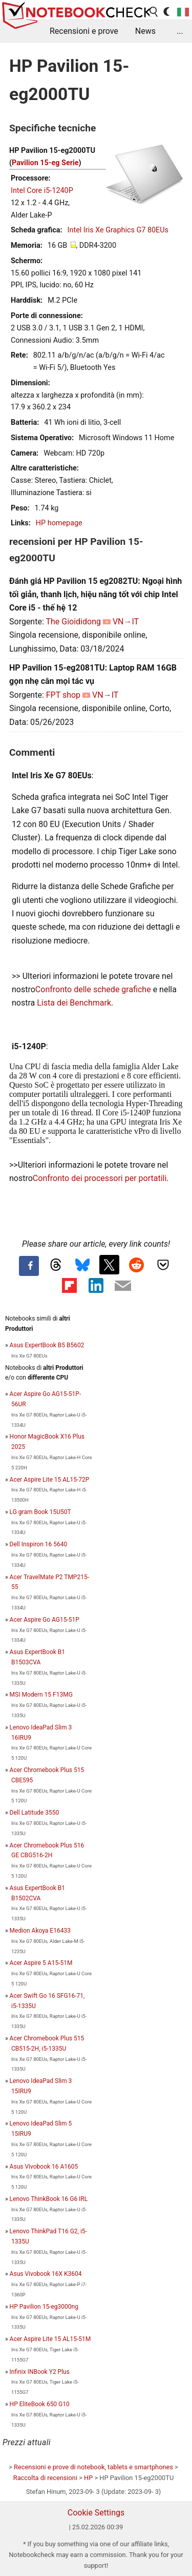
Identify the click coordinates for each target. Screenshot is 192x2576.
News (145, 31)
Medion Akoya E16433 (40, 1930)
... (180, 31)
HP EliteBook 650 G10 (40, 2404)
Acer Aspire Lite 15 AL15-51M (50, 2339)
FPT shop (63, 695)
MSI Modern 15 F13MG (41, 1694)
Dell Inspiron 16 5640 (39, 1544)
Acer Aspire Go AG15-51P (44, 1619)
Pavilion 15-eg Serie (45, 163)
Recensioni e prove (84, 31)
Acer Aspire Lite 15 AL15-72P (50, 1479)
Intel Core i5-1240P (42, 190)
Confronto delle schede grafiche (94, 989)
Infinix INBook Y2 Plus (40, 2371)
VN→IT (126, 621)
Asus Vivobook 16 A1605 (44, 2166)
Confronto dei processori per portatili (99, 1178)
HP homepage (59, 523)
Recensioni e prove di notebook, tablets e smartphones (93, 2467)
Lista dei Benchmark (74, 1003)
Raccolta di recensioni (45, 2478)
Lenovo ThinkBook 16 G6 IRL (49, 2199)
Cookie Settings (96, 2513)
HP (88, 2478)
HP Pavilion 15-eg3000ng (44, 2306)
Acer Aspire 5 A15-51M (41, 1963)
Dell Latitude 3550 (34, 1812)
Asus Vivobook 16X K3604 (46, 2273)
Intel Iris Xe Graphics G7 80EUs (118, 230)
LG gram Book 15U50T (40, 1512)
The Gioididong (73, 621)
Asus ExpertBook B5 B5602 (47, 1345)
